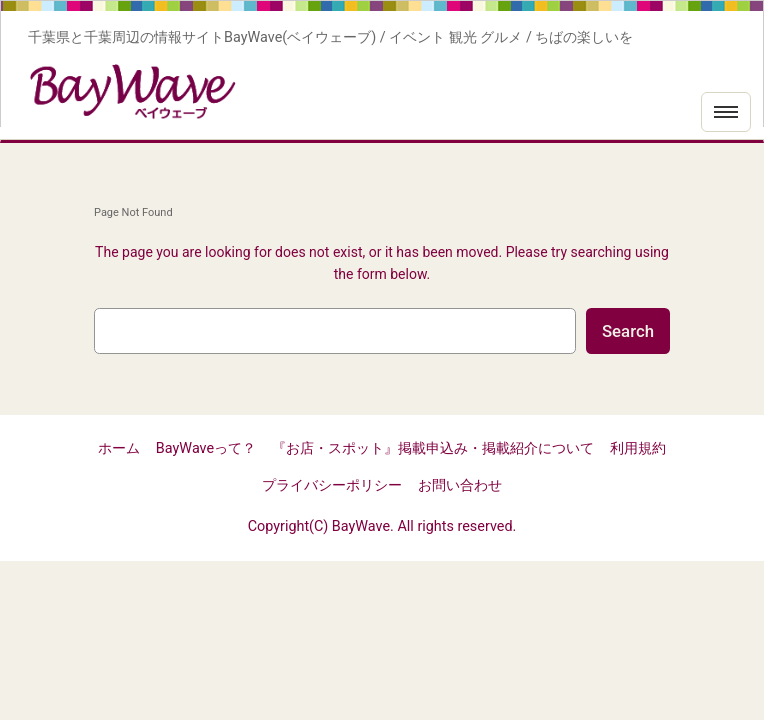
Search (628, 331)
